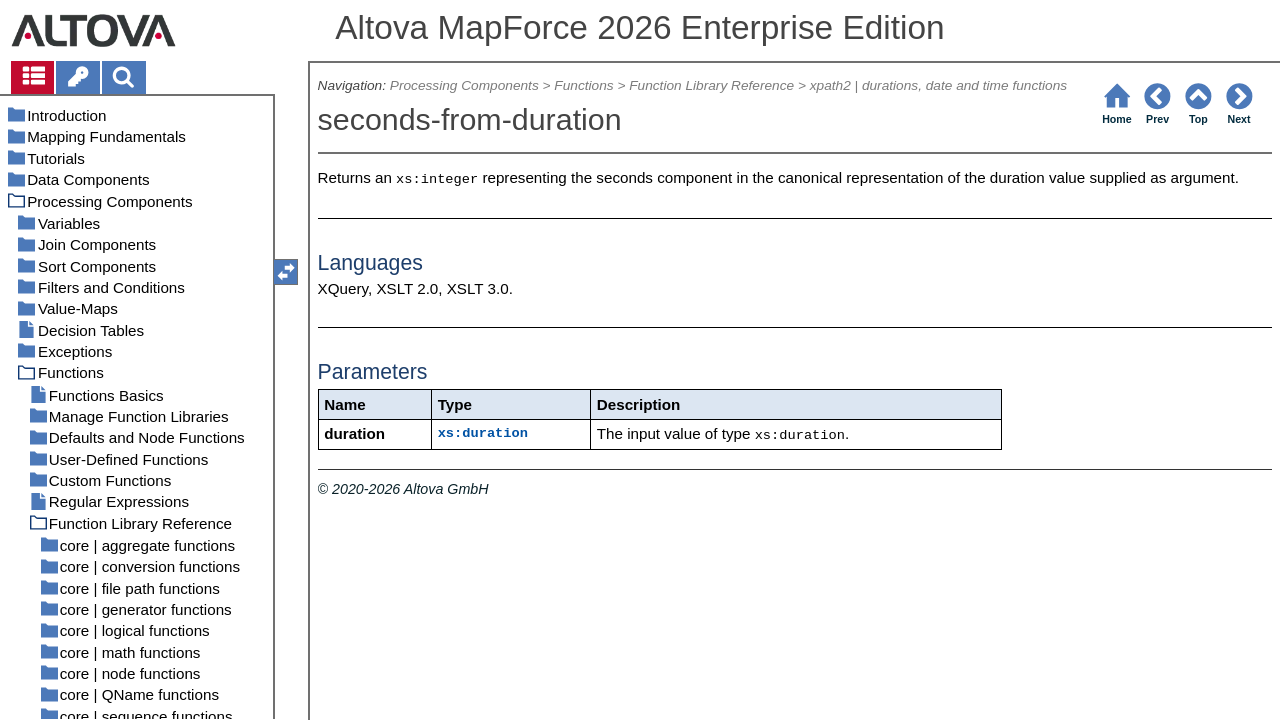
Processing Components (464, 85)
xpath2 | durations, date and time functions (938, 85)
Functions (583, 85)
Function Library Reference (711, 85)
